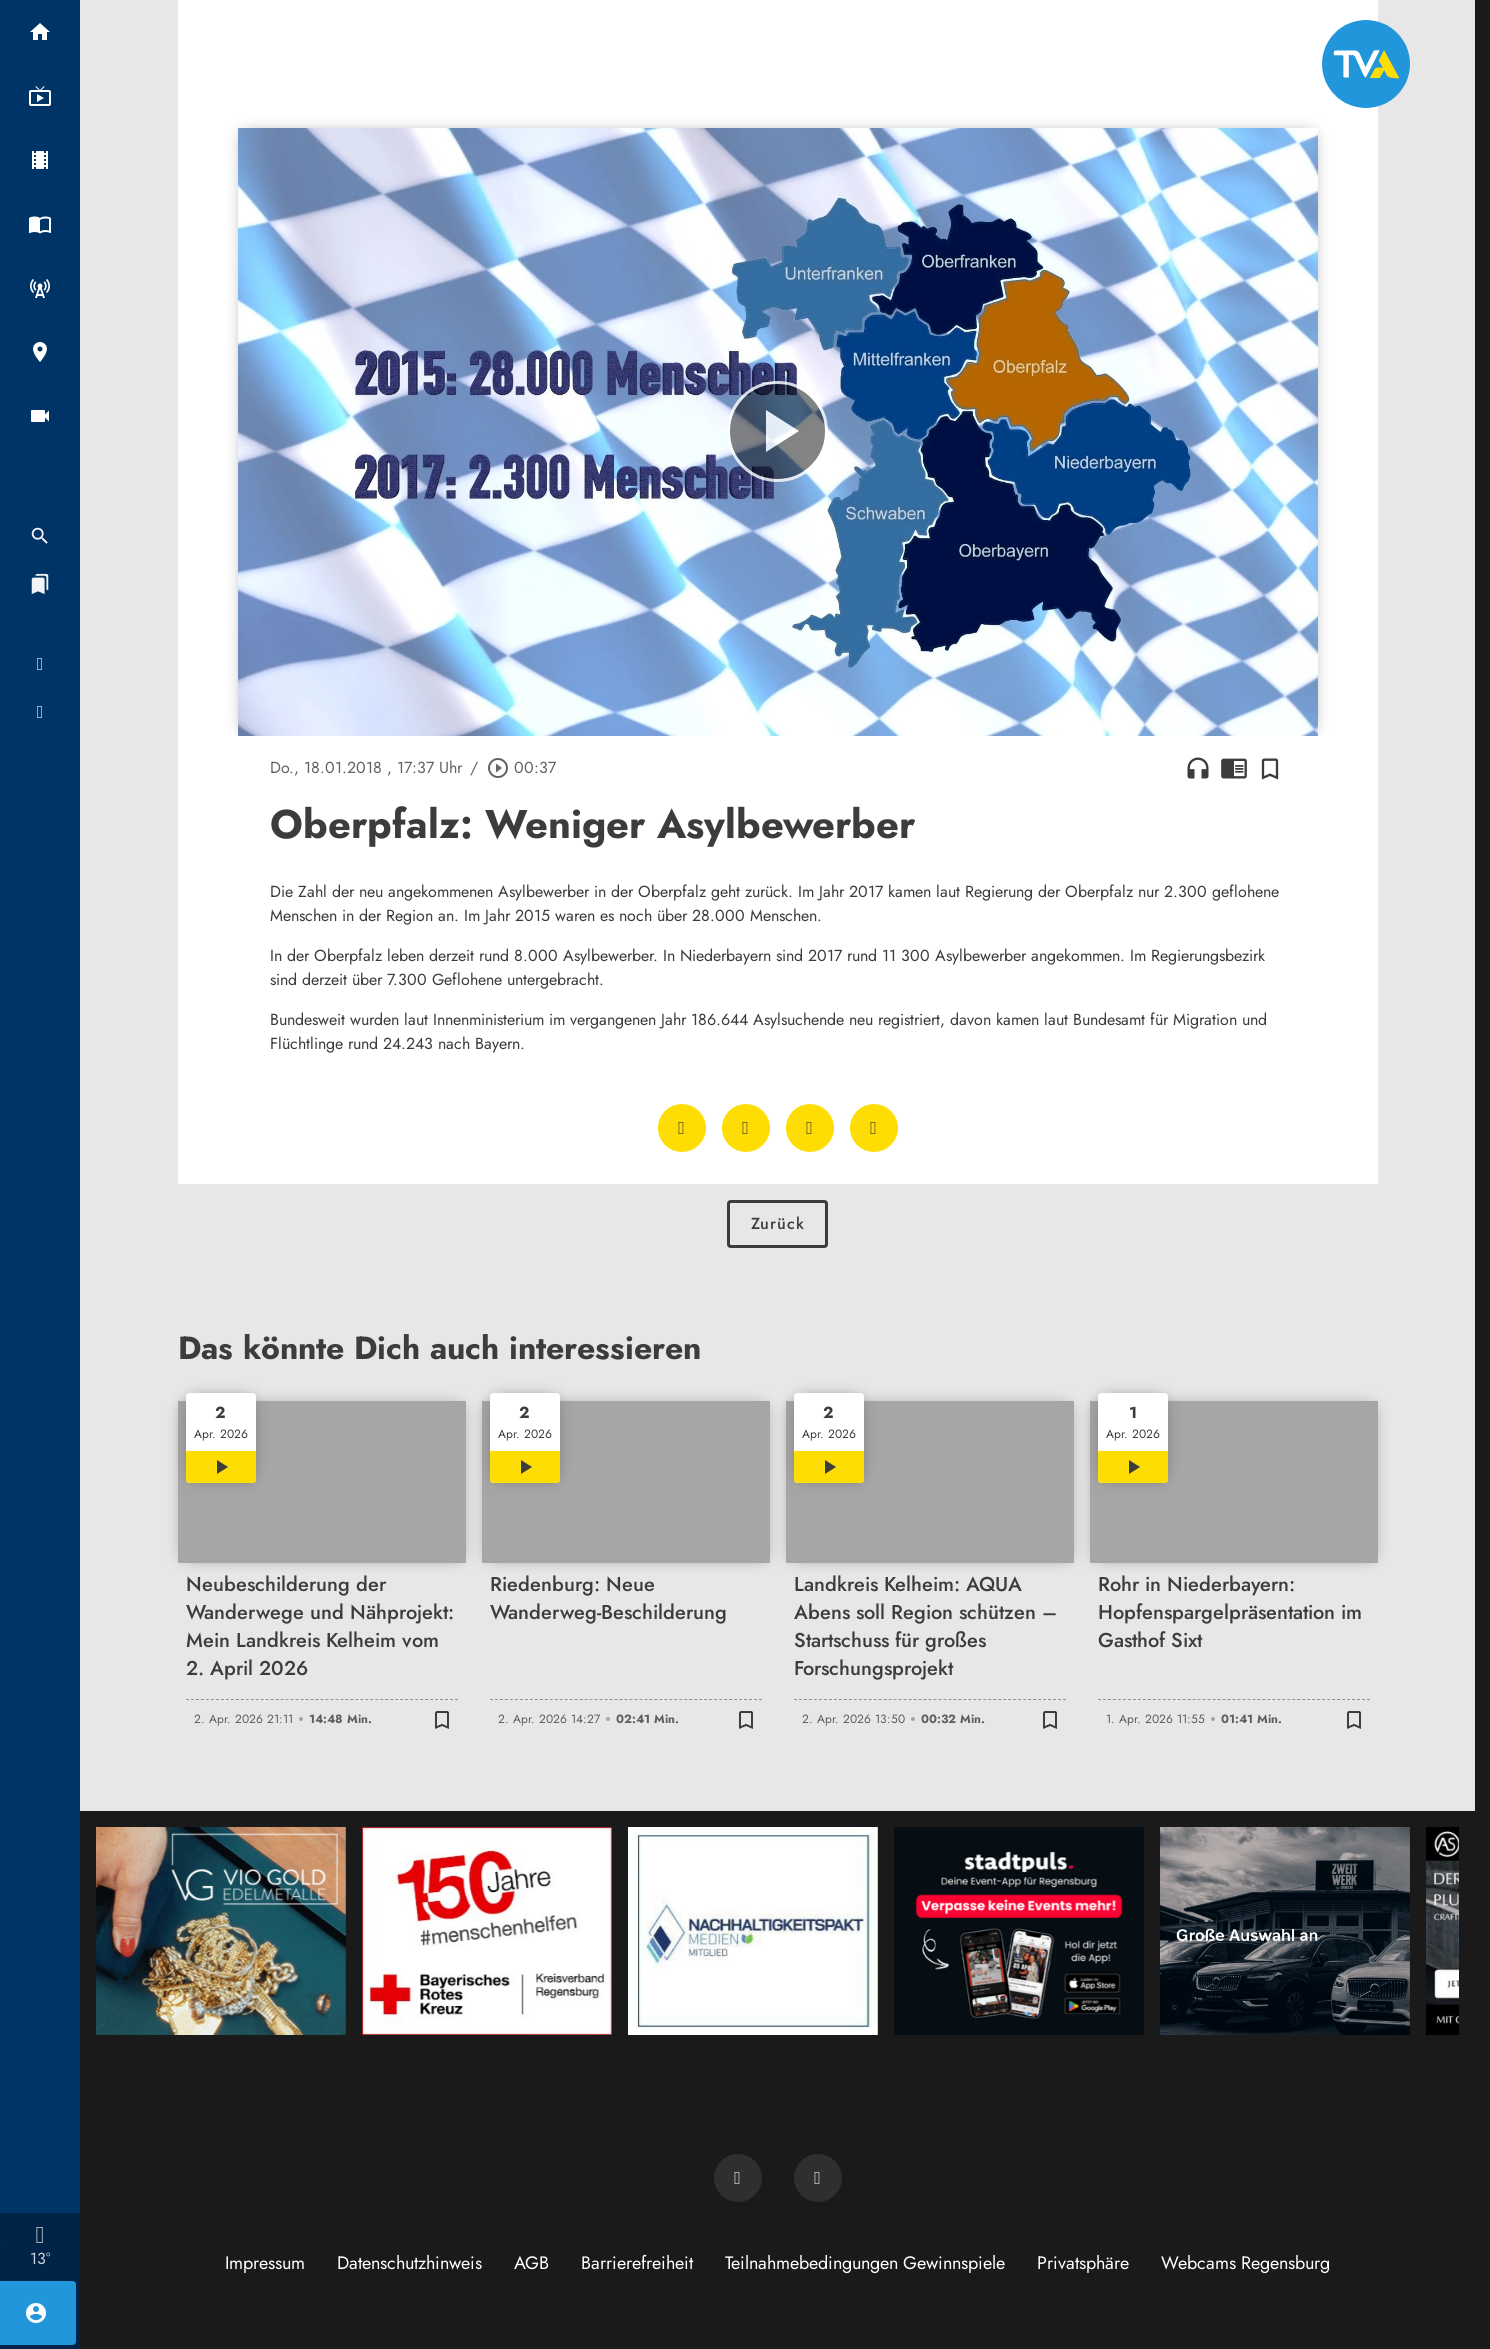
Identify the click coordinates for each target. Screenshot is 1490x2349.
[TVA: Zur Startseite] (1366, 64)
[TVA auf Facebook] (738, 2178)
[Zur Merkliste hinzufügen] (1270, 768)
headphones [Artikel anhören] (1198, 768)
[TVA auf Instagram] (818, 2178)
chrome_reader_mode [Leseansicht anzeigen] (1234, 768)
